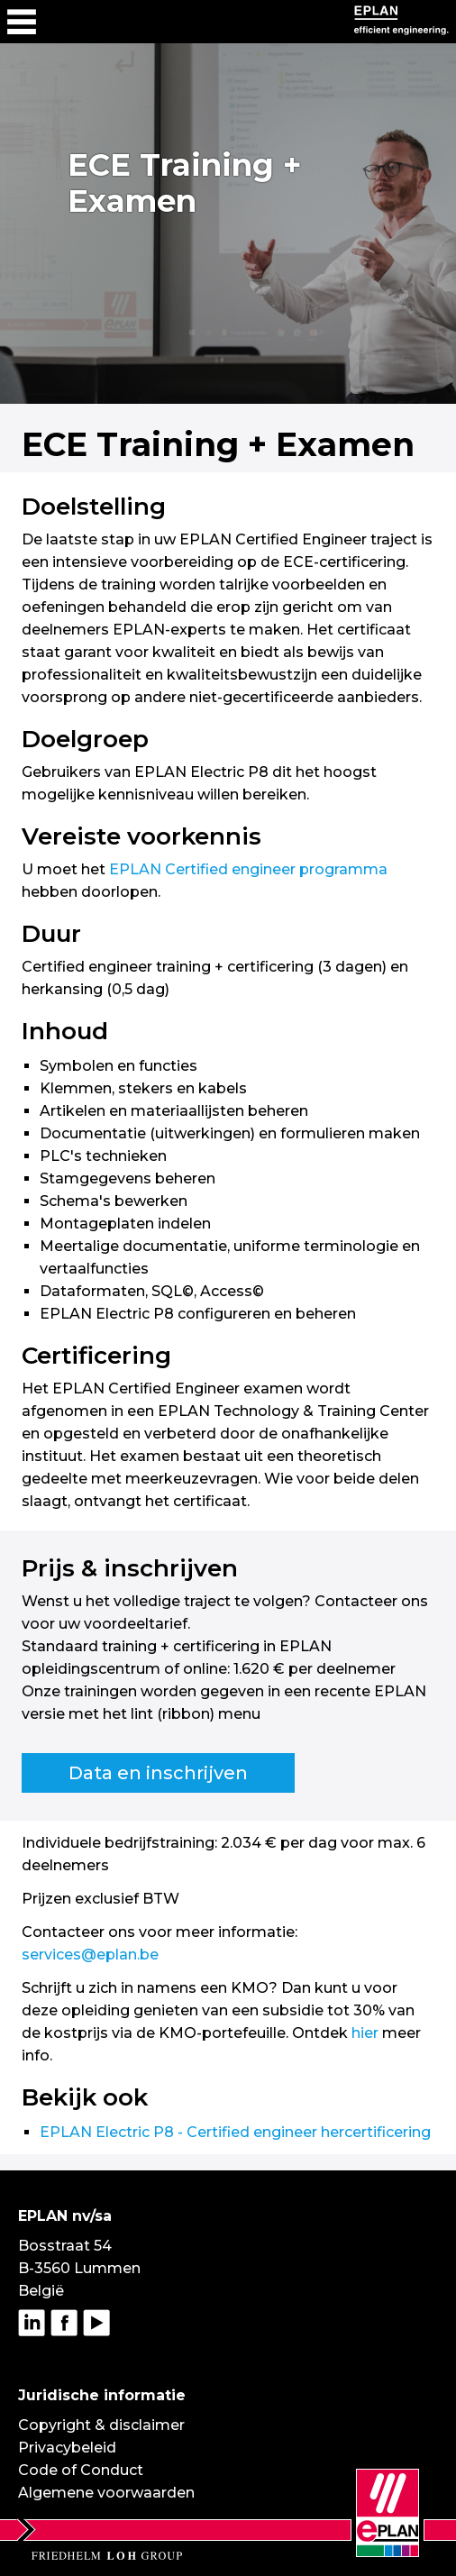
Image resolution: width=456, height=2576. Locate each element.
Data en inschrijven (158, 1773)
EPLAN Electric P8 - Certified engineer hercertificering (235, 2132)
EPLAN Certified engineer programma (248, 869)
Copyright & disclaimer (101, 2425)
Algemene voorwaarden (106, 2492)
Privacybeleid (67, 2447)
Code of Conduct (80, 2470)
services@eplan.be (90, 1954)
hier (364, 2033)
